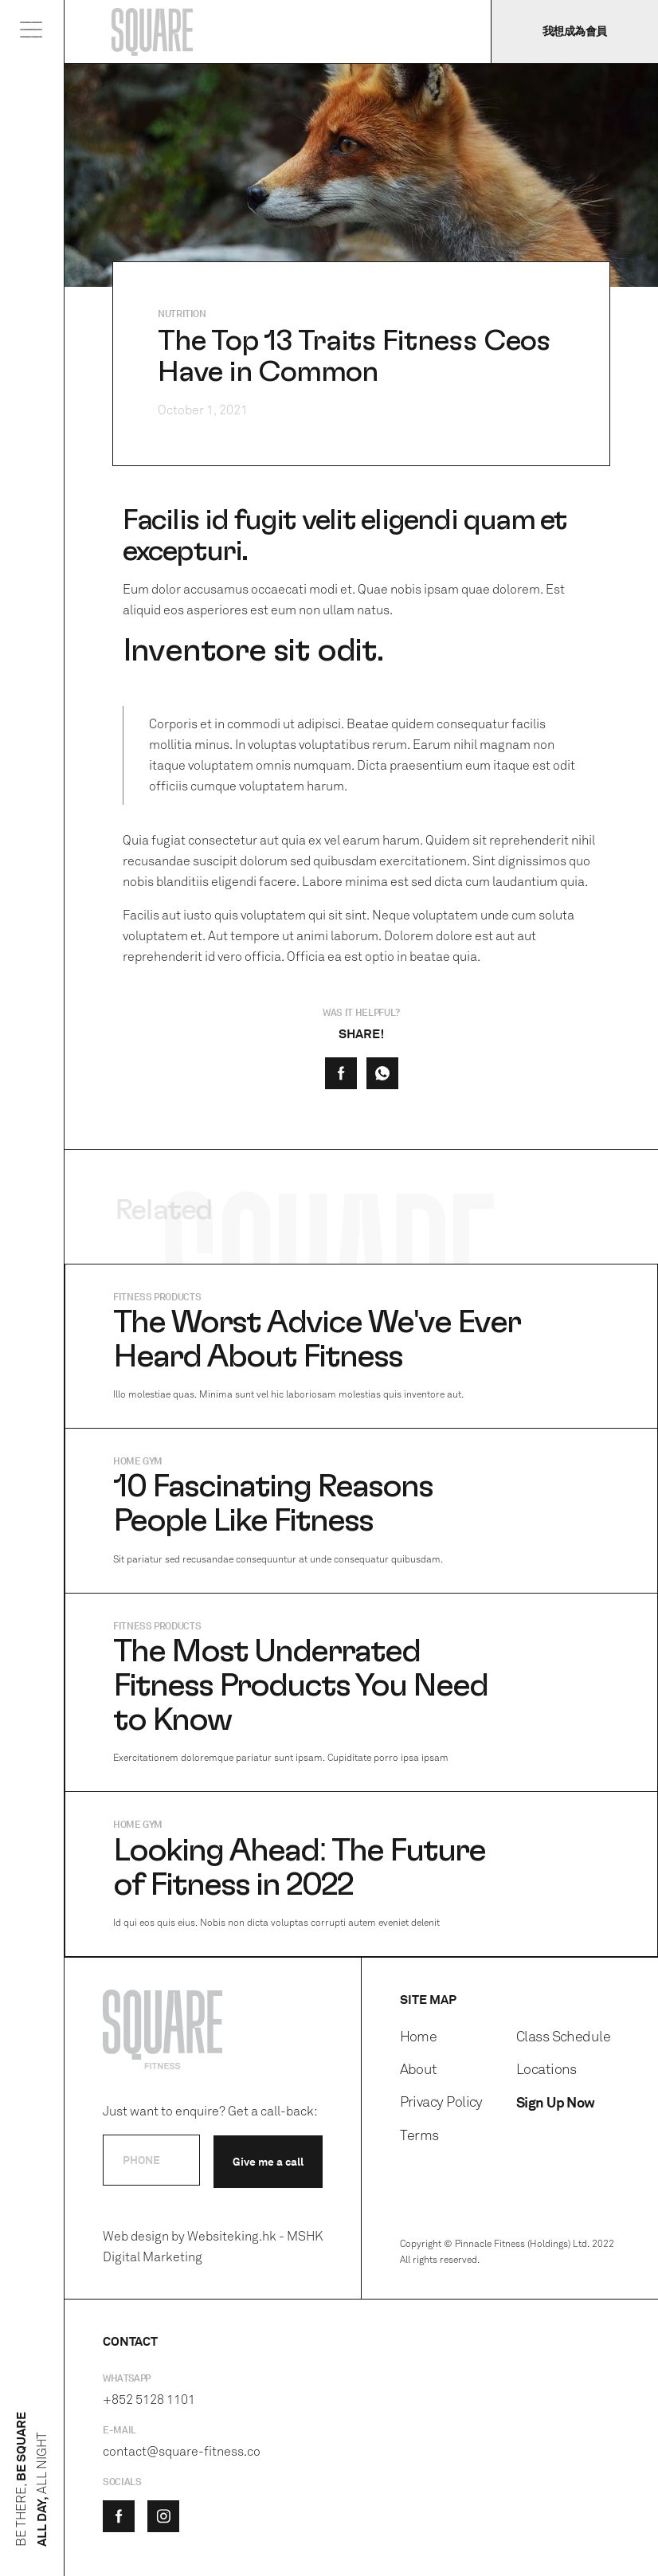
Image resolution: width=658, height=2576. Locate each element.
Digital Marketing (152, 2256)
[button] (32, 33)
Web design (136, 2236)
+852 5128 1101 (149, 2399)
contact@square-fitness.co (181, 2451)
